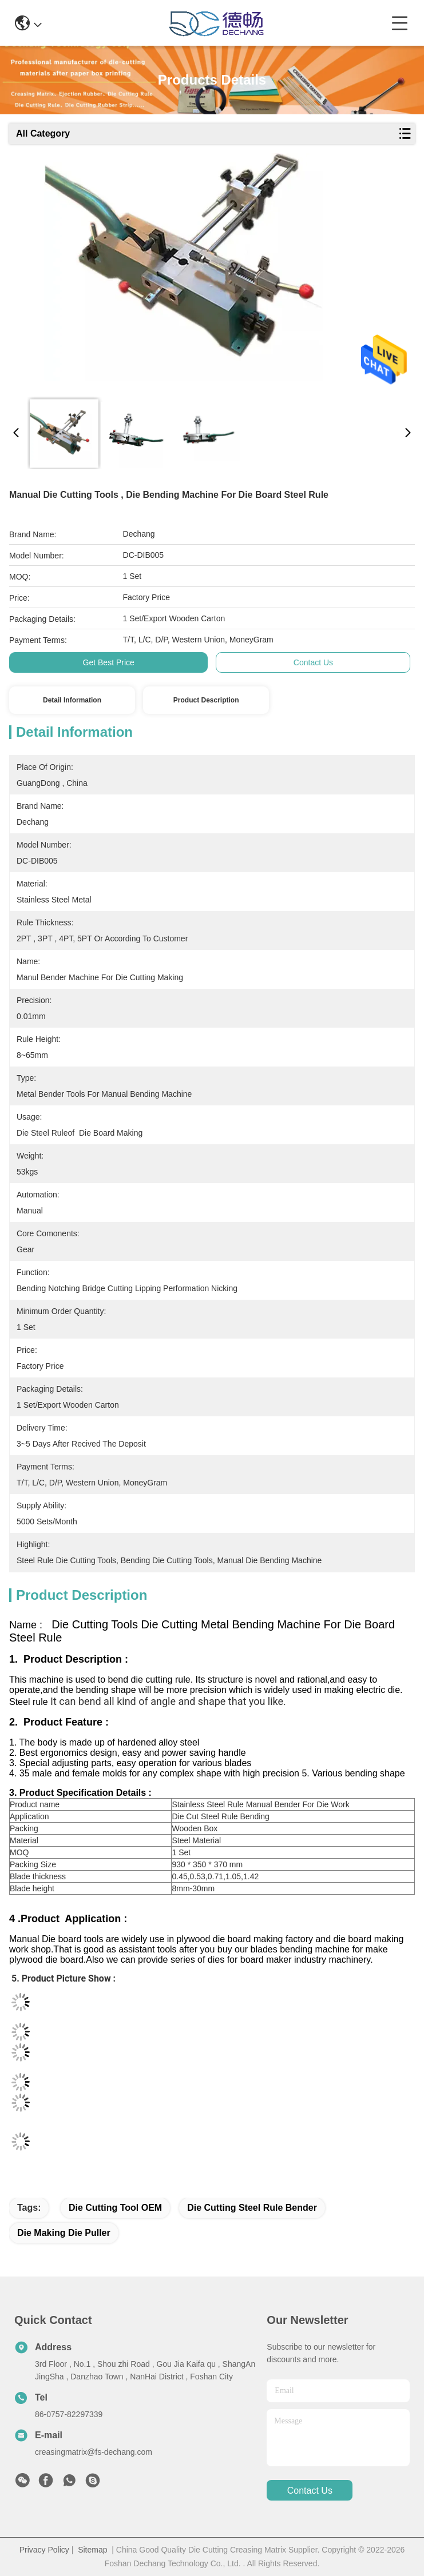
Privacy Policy (44, 2549)
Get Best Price (108, 662)
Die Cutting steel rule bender (252, 2207)
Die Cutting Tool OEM (115, 2207)
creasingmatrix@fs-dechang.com (93, 2452)
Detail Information (72, 700)
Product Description (206, 700)
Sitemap (92, 2549)
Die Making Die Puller (63, 2233)
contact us (309, 2490)
